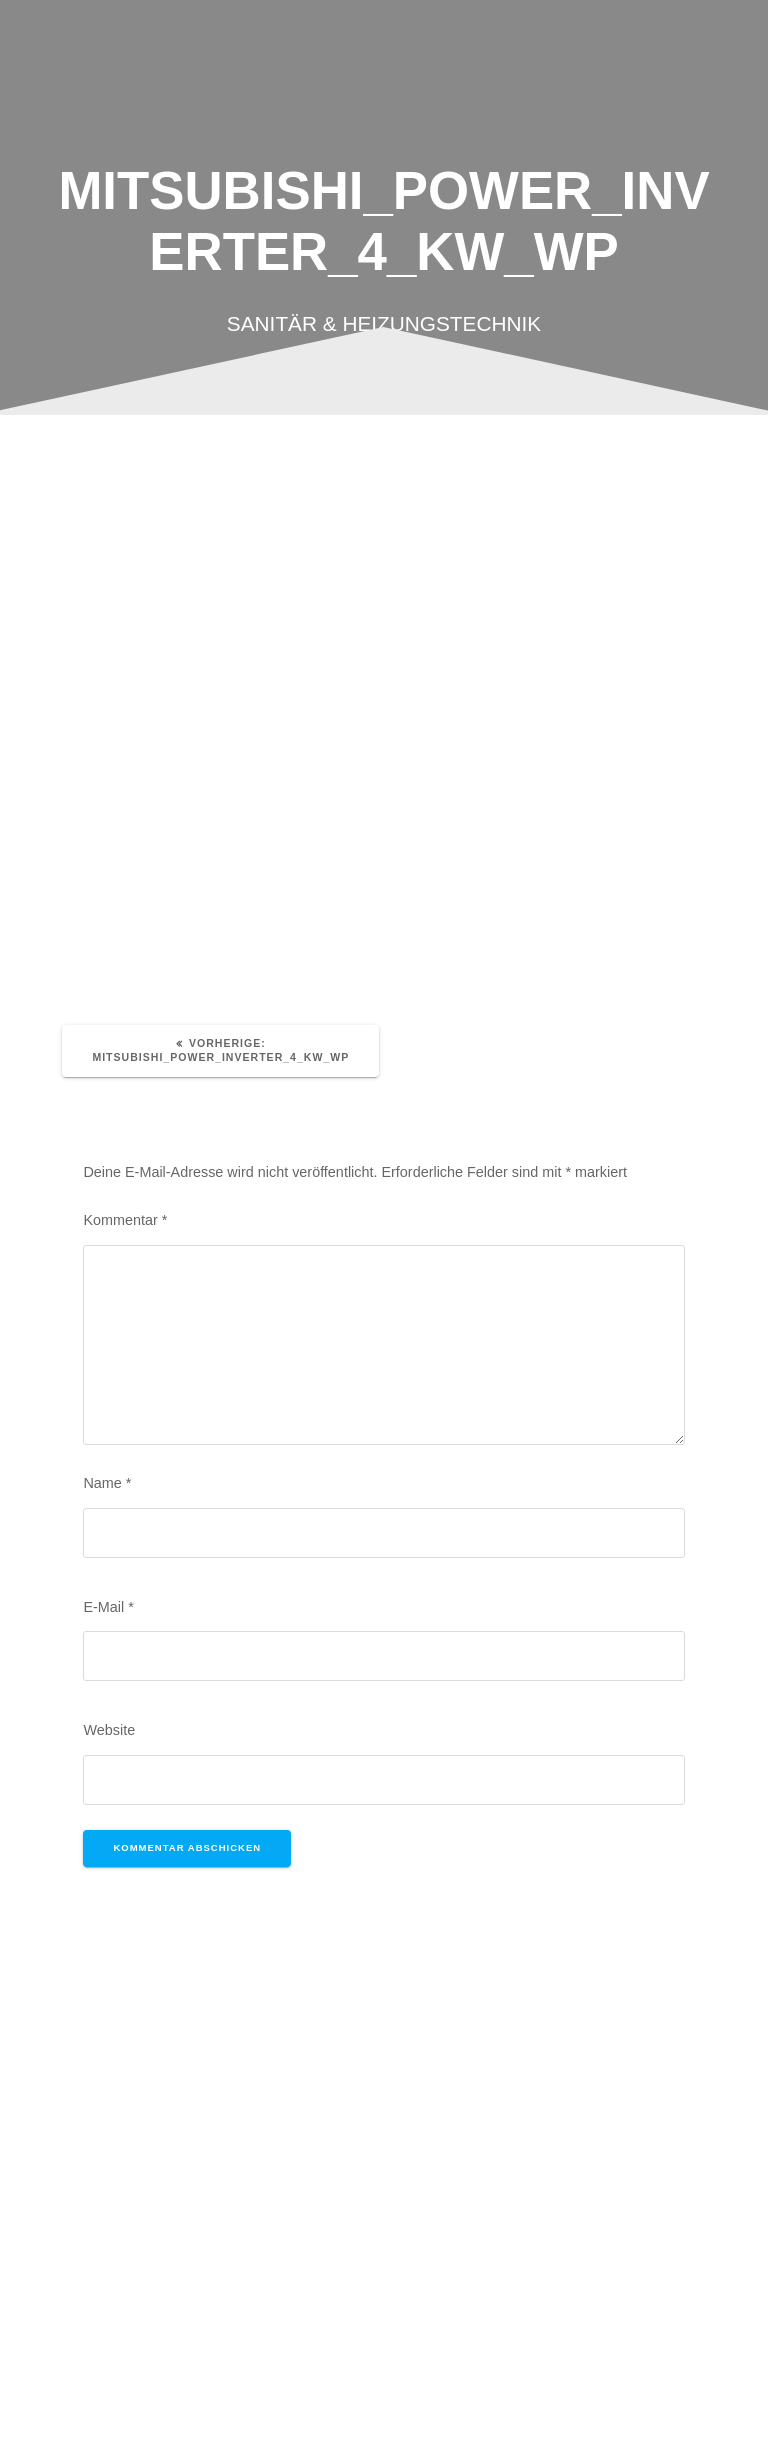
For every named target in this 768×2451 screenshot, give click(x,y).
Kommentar (125, 1220)
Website (109, 1730)
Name (107, 1483)
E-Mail (108, 1607)
